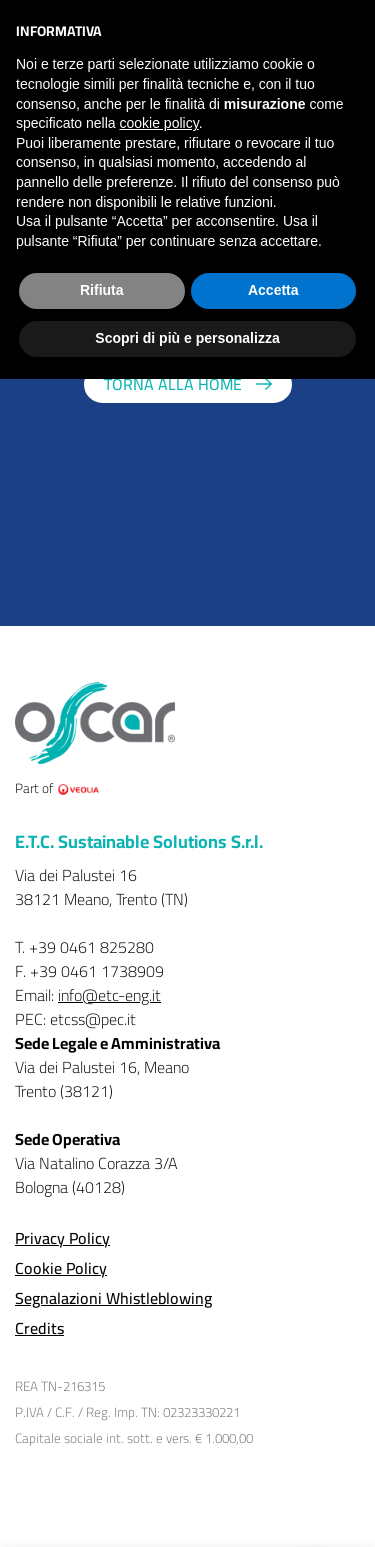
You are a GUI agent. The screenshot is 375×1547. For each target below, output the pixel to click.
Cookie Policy (61, 1268)
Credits (39, 1328)
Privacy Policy (62, 1238)
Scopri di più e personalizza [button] (187, 338)
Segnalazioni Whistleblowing (113, 1298)
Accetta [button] (273, 290)
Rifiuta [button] (102, 290)
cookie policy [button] (159, 123)
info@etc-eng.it (109, 995)
